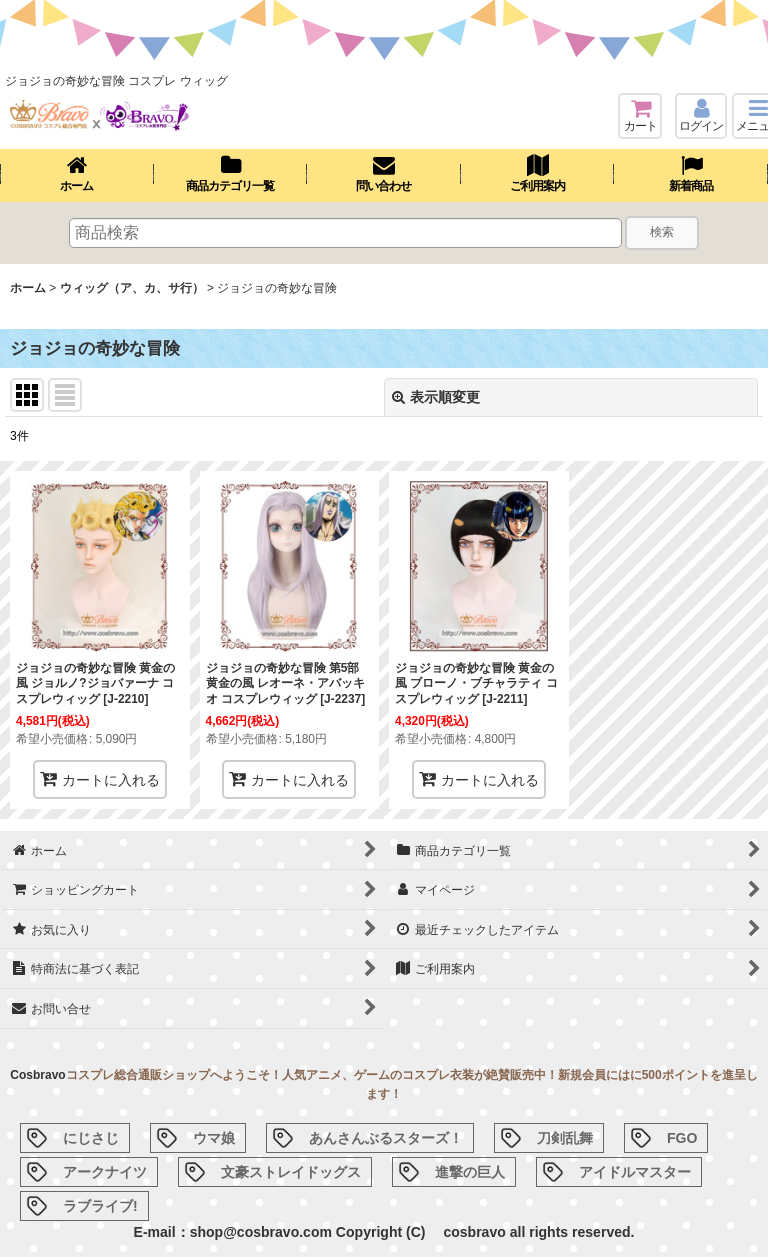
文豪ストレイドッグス (291, 1172)
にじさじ (91, 1138)
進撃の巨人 (470, 1172)
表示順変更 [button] (436, 397)
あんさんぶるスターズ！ (386, 1138)
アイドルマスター (635, 1172)
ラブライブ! (100, 1206)
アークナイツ (105, 1172)
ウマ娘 (214, 1138)
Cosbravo (37, 1075)
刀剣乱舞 (565, 1138)
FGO (682, 1138)
